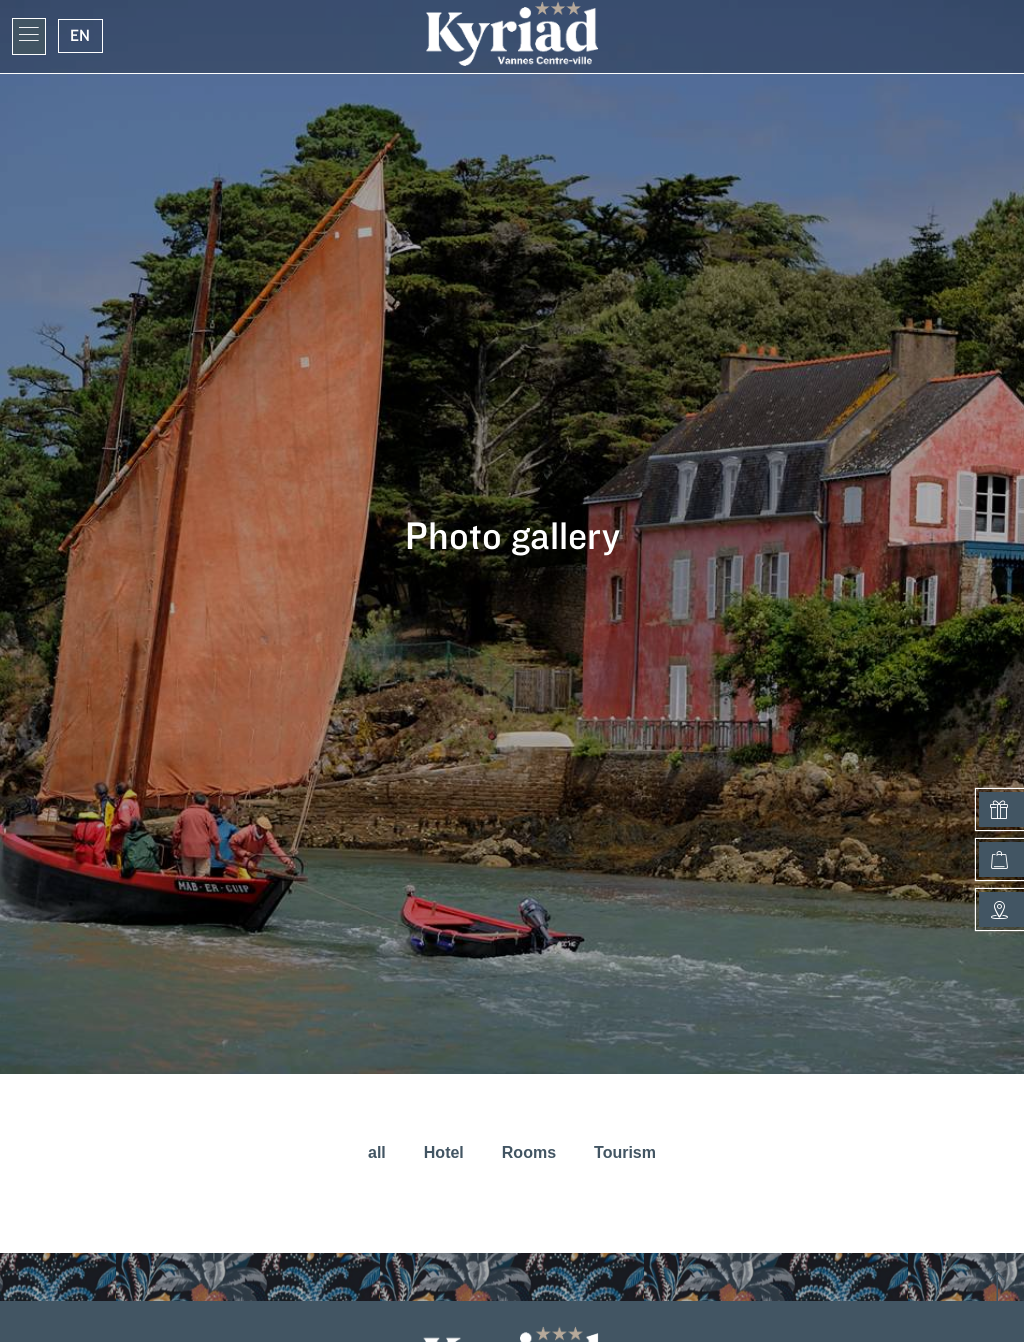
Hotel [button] (444, 1152)
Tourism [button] (625, 1152)
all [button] (377, 1152)
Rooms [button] (529, 1152)
